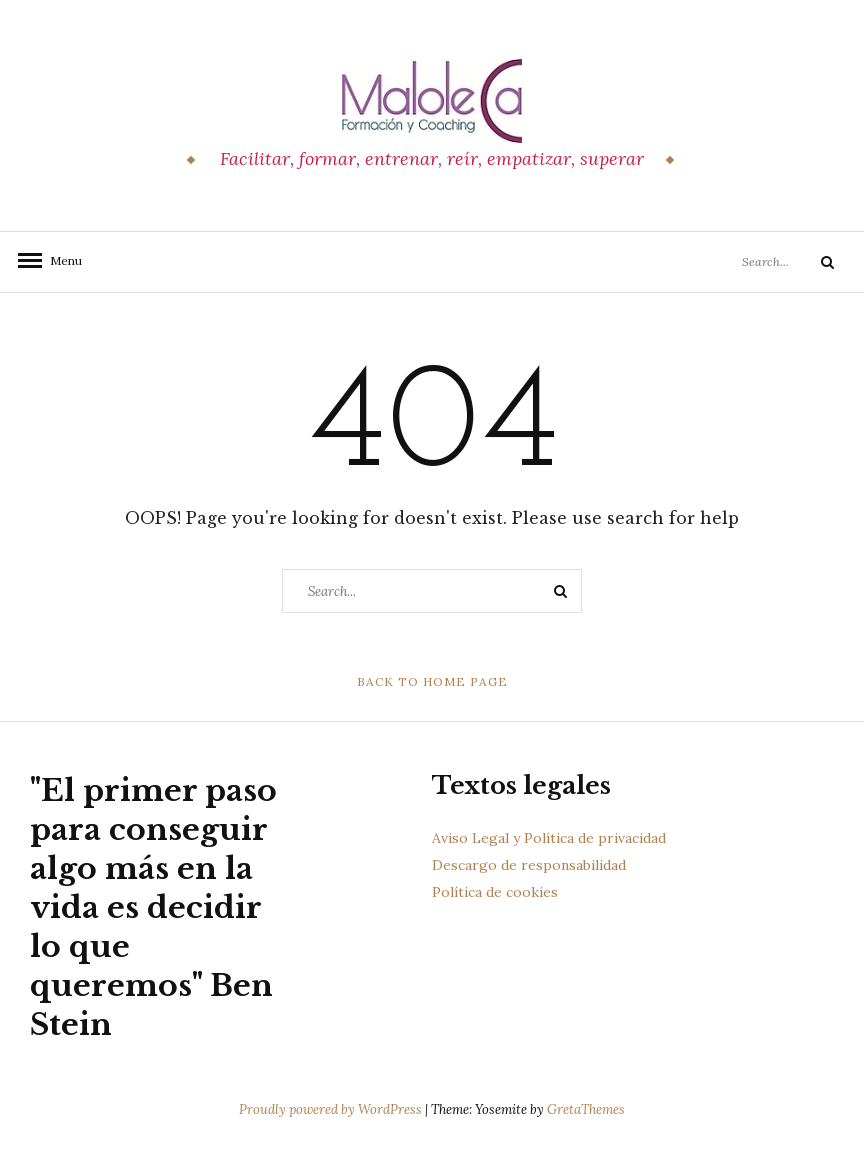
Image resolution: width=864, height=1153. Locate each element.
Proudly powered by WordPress (332, 1109)
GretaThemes (586, 1109)
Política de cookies (495, 892)
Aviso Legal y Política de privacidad (549, 838)
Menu (60, 260)
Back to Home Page (432, 681)
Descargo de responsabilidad (529, 865)
